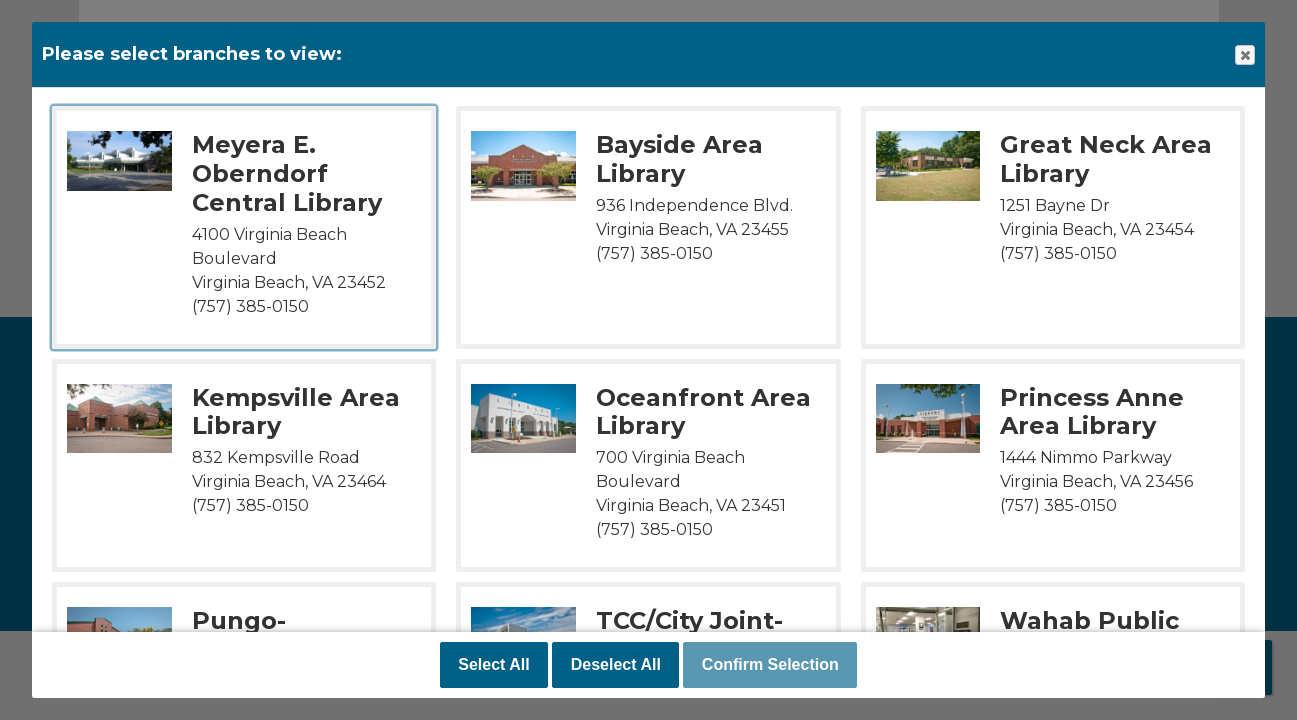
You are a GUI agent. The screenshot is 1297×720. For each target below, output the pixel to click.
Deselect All (616, 664)
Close (1244, 55)
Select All (493, 664)
